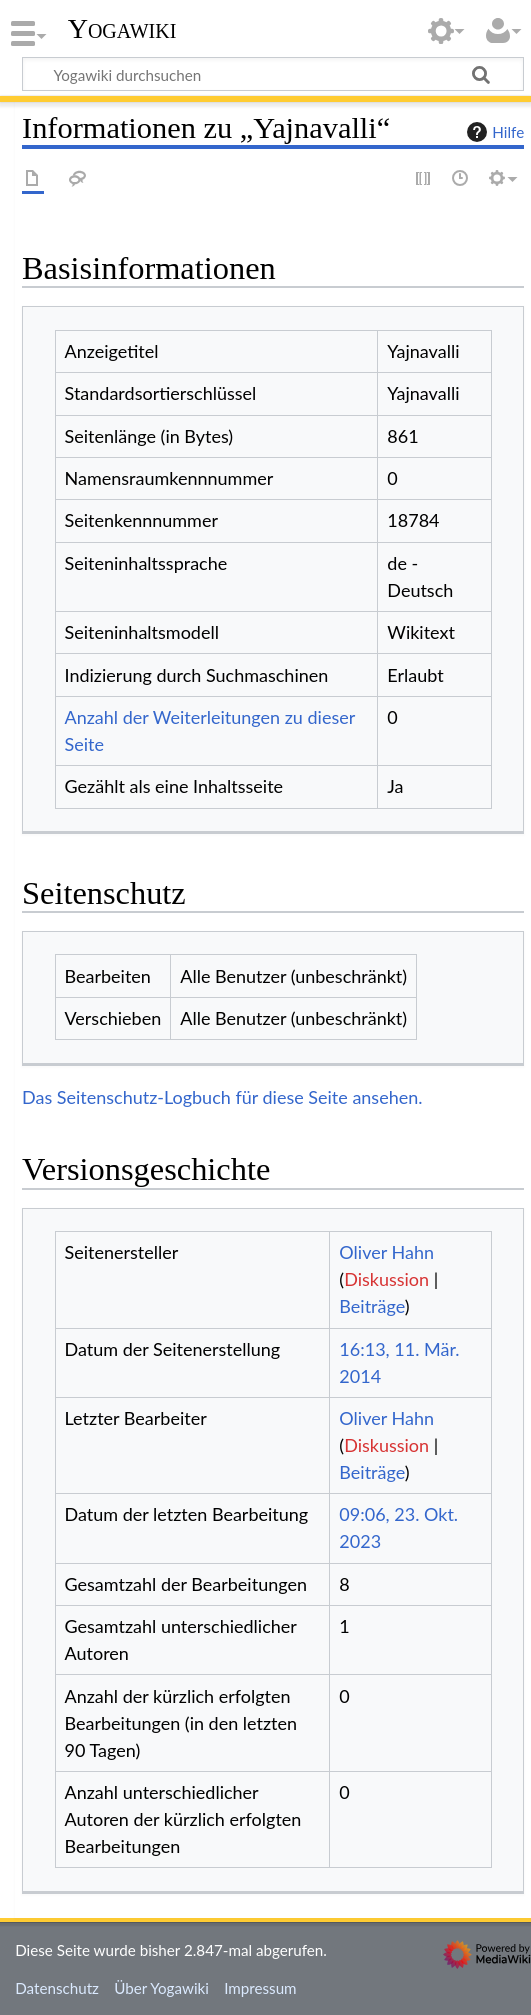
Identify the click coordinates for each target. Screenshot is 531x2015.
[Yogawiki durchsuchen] (273, 74)
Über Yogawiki (161, 1988)
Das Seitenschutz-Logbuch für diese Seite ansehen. (222, 1097)
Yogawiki (122, 29)
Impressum (260, 1988)
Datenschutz (57, 1988)
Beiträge (371, 1306)
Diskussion (386, 1279)
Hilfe (493, 132)
